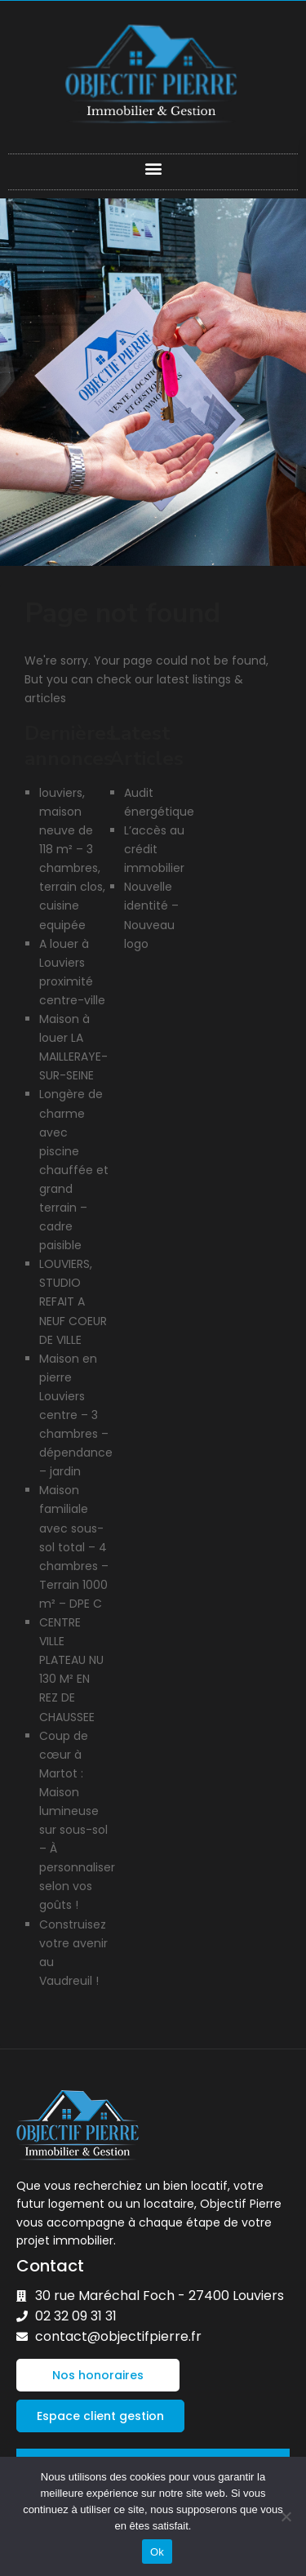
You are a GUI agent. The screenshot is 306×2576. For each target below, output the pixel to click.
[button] (153, 167)
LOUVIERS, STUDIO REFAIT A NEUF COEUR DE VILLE (73, 1301)
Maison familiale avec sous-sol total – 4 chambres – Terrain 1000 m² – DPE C (74, 1547)
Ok (157, 2552)
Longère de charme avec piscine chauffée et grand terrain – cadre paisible (74, 1169)
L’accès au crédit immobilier (154, 849)
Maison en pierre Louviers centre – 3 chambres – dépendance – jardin (76, 1415)
